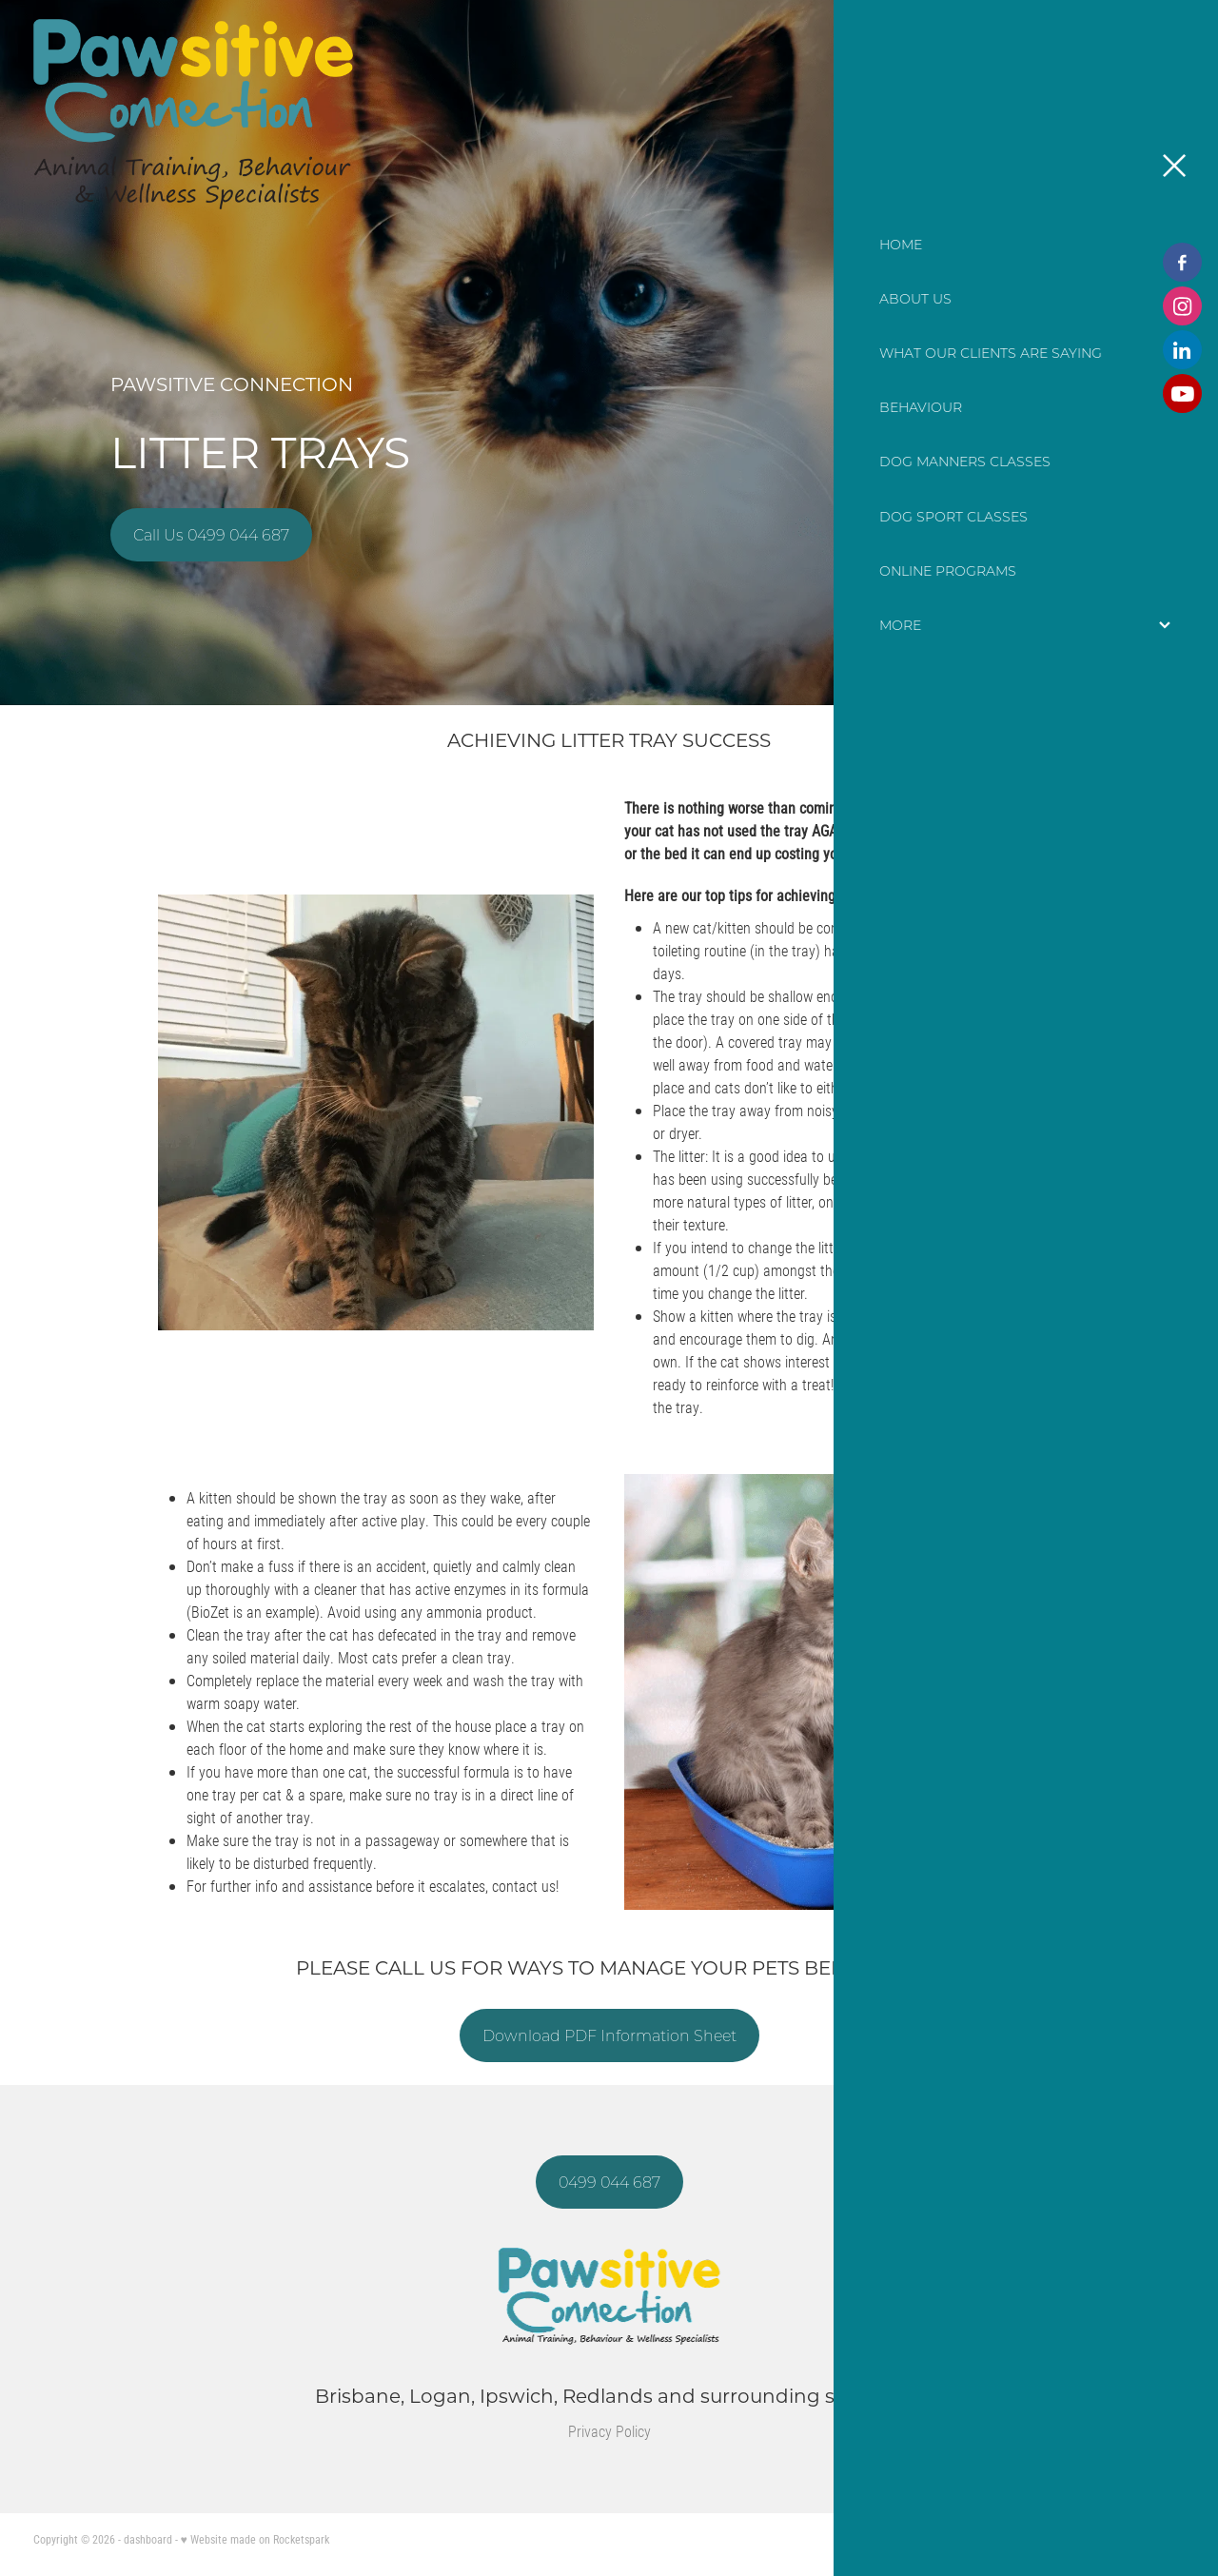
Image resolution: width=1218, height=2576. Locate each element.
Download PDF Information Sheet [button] (609, 2035)
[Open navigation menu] (1162, 114)
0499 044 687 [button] (609, 2182)
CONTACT (1078, 114)
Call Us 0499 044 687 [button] (211, 534)
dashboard (148, 2539)
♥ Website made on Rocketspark (255, 2539)
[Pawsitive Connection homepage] (465, 114)
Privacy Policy (609, 2431)
